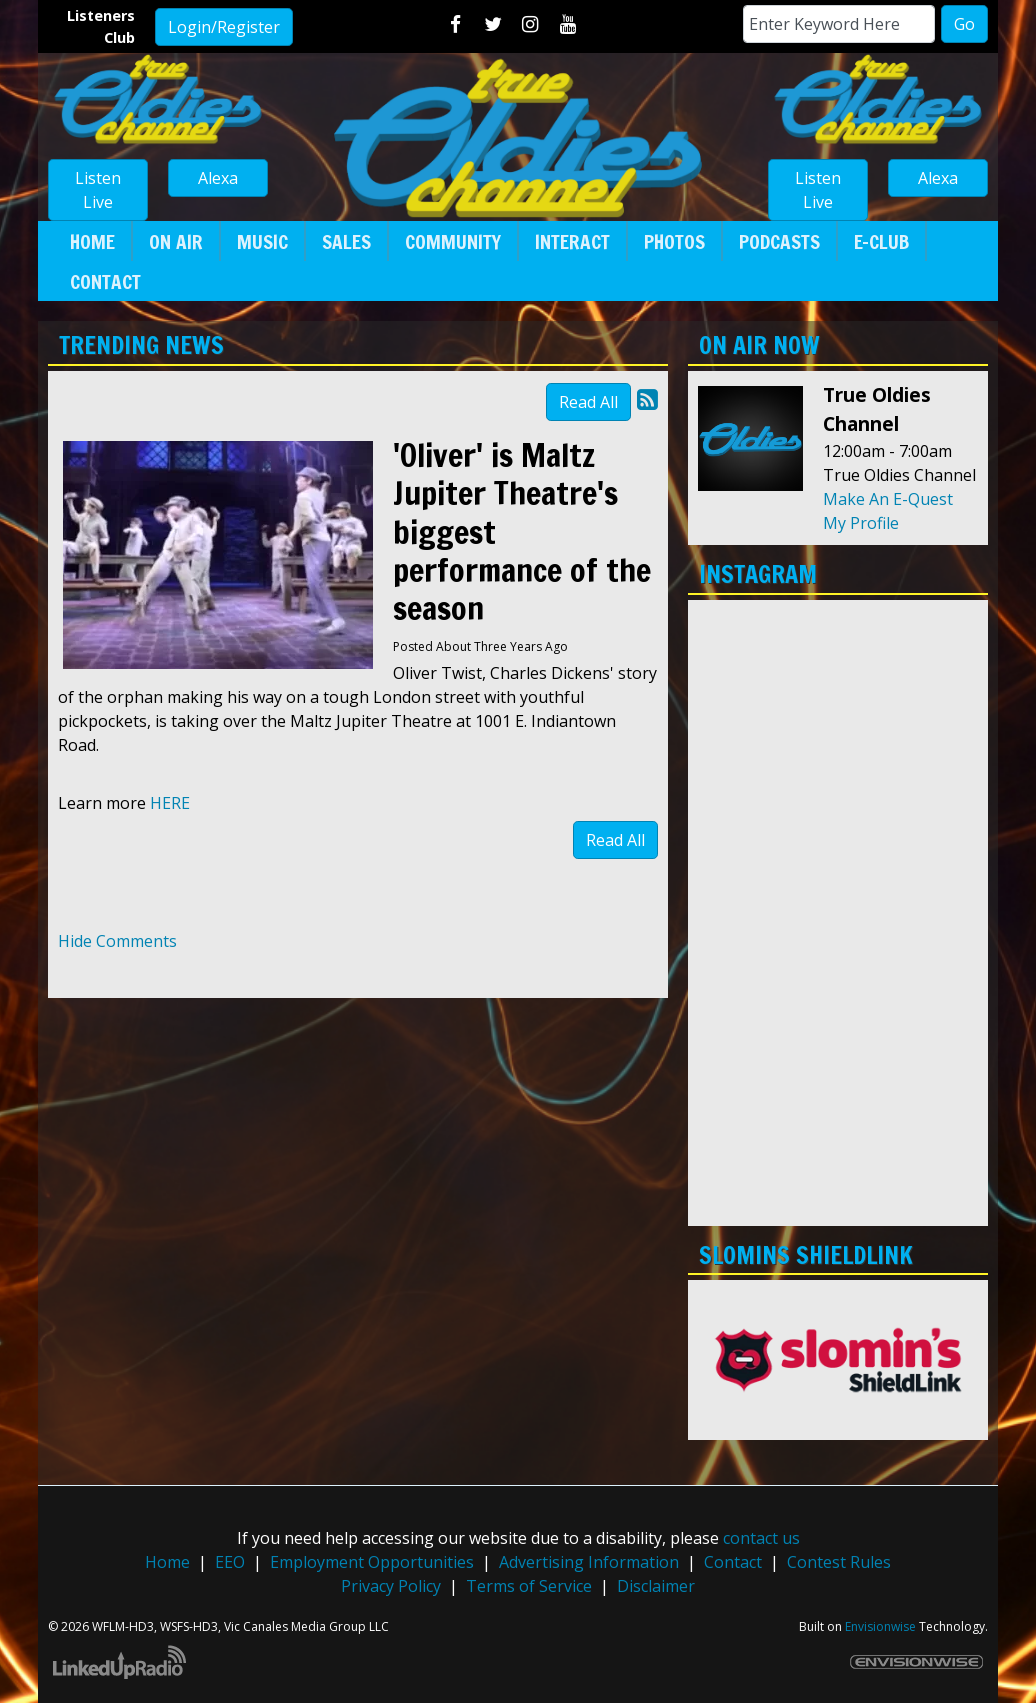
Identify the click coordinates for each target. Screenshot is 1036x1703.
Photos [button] (674, 241)
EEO (230, 1562)
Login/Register (224, 27)
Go (964, 24)
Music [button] (262, 241)
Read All (588, 402)
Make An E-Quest (888, 499)
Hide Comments (117, 941)
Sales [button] (346, 241)
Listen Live (98, 190)
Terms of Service (529, 1586)
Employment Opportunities (372, 1562)
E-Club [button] (881, 241)
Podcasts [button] (779, 241)
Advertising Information (589, 1562)
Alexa (218, 178)
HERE (170, 803)
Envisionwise (880, 1626)
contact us (761, 1538)
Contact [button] (105, 281)
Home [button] (92, 241)
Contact (733, 1562)
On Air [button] (176, 241)
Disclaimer (656, 1586)
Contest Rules (839, 1562)
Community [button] (453, 241)
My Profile (861, 523)
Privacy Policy (391, 1586)
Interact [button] (572, 241)
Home (167, 1562)
